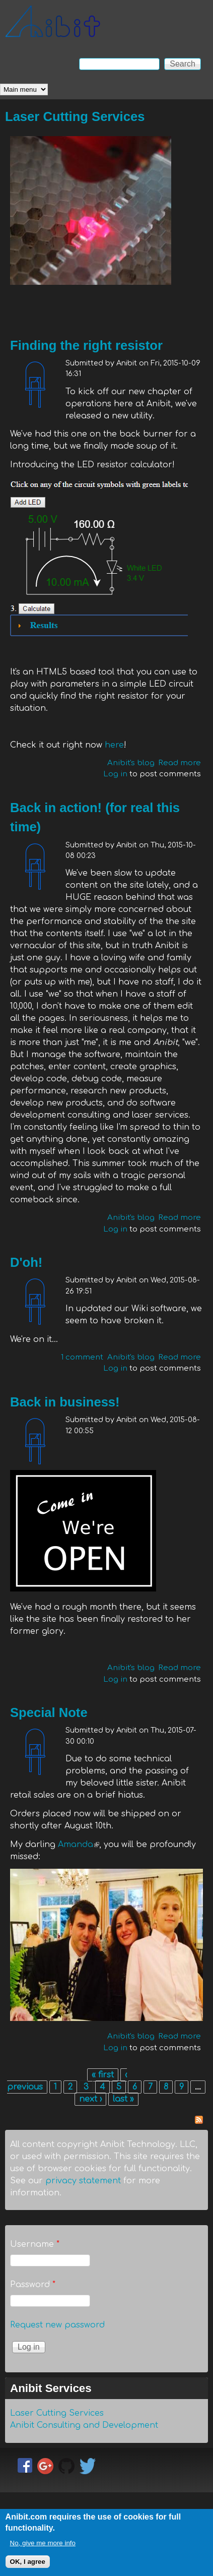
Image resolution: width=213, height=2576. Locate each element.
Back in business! (65, 1402)
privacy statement (83, 2180)
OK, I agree (27, 2566)
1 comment (82, 1357)
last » (123, 2099)
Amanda (78, 1844)
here (114, 745)
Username (34, 2244)
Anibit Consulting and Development (84, 2425)
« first (103, 2074)
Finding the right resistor (86, 345)
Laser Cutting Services (75, 116)
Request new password (57, 2324)
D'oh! (26, 1262)
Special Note (49, 1712)
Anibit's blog (131, 763)
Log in (115, 774)
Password (32, 2284)
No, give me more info (43, 2547)
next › (90, 2099)
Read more (179, 763)
